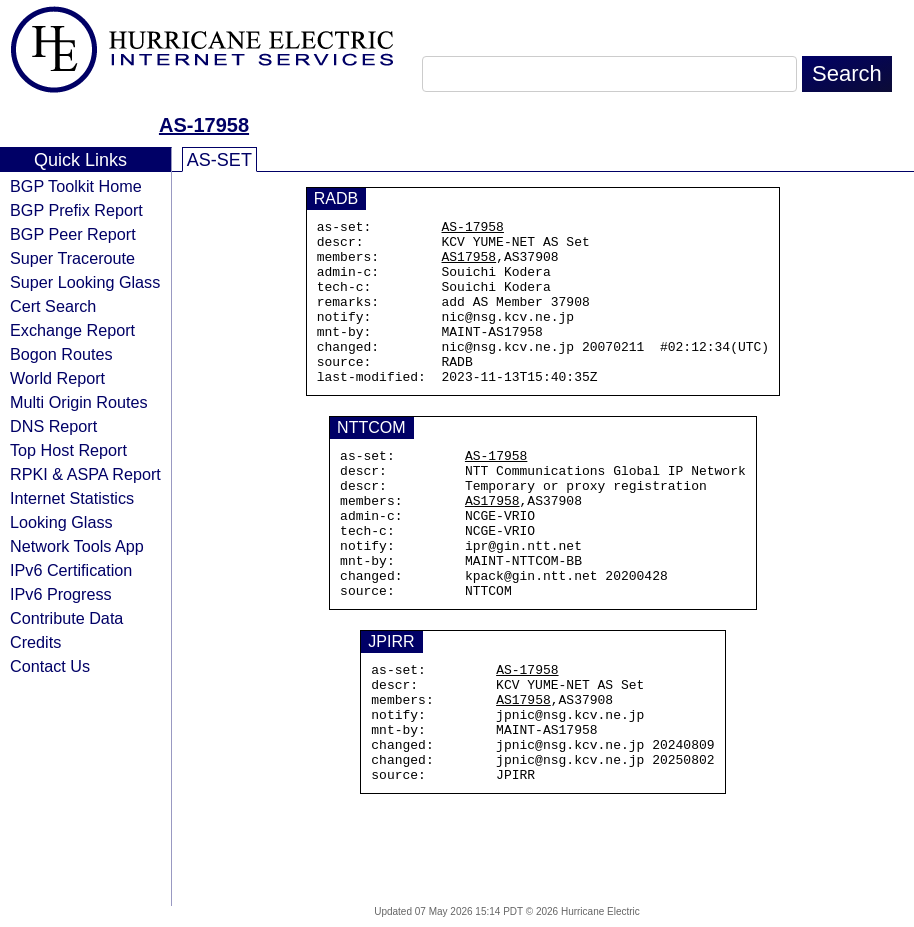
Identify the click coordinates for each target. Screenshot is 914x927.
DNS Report (53, 426)
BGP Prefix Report (76, 210)
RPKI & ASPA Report (85, 474)
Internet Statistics (72, 498)
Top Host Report (68, 450)
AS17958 (469, 265)
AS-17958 (204, 125)
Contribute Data (66, 618)
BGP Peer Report (73, 234)
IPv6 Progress (61, 594)
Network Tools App (77, 546)
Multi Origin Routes (79, 402)
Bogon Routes (61, 354)
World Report (57, 378)
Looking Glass (61, 522)
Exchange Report (72, 330)
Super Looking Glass (85, 282)
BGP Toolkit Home (76, 186)
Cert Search (53, 306)
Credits (35, 642)
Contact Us (50, 666)
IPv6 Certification (71, 570)
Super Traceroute (72, 258)
